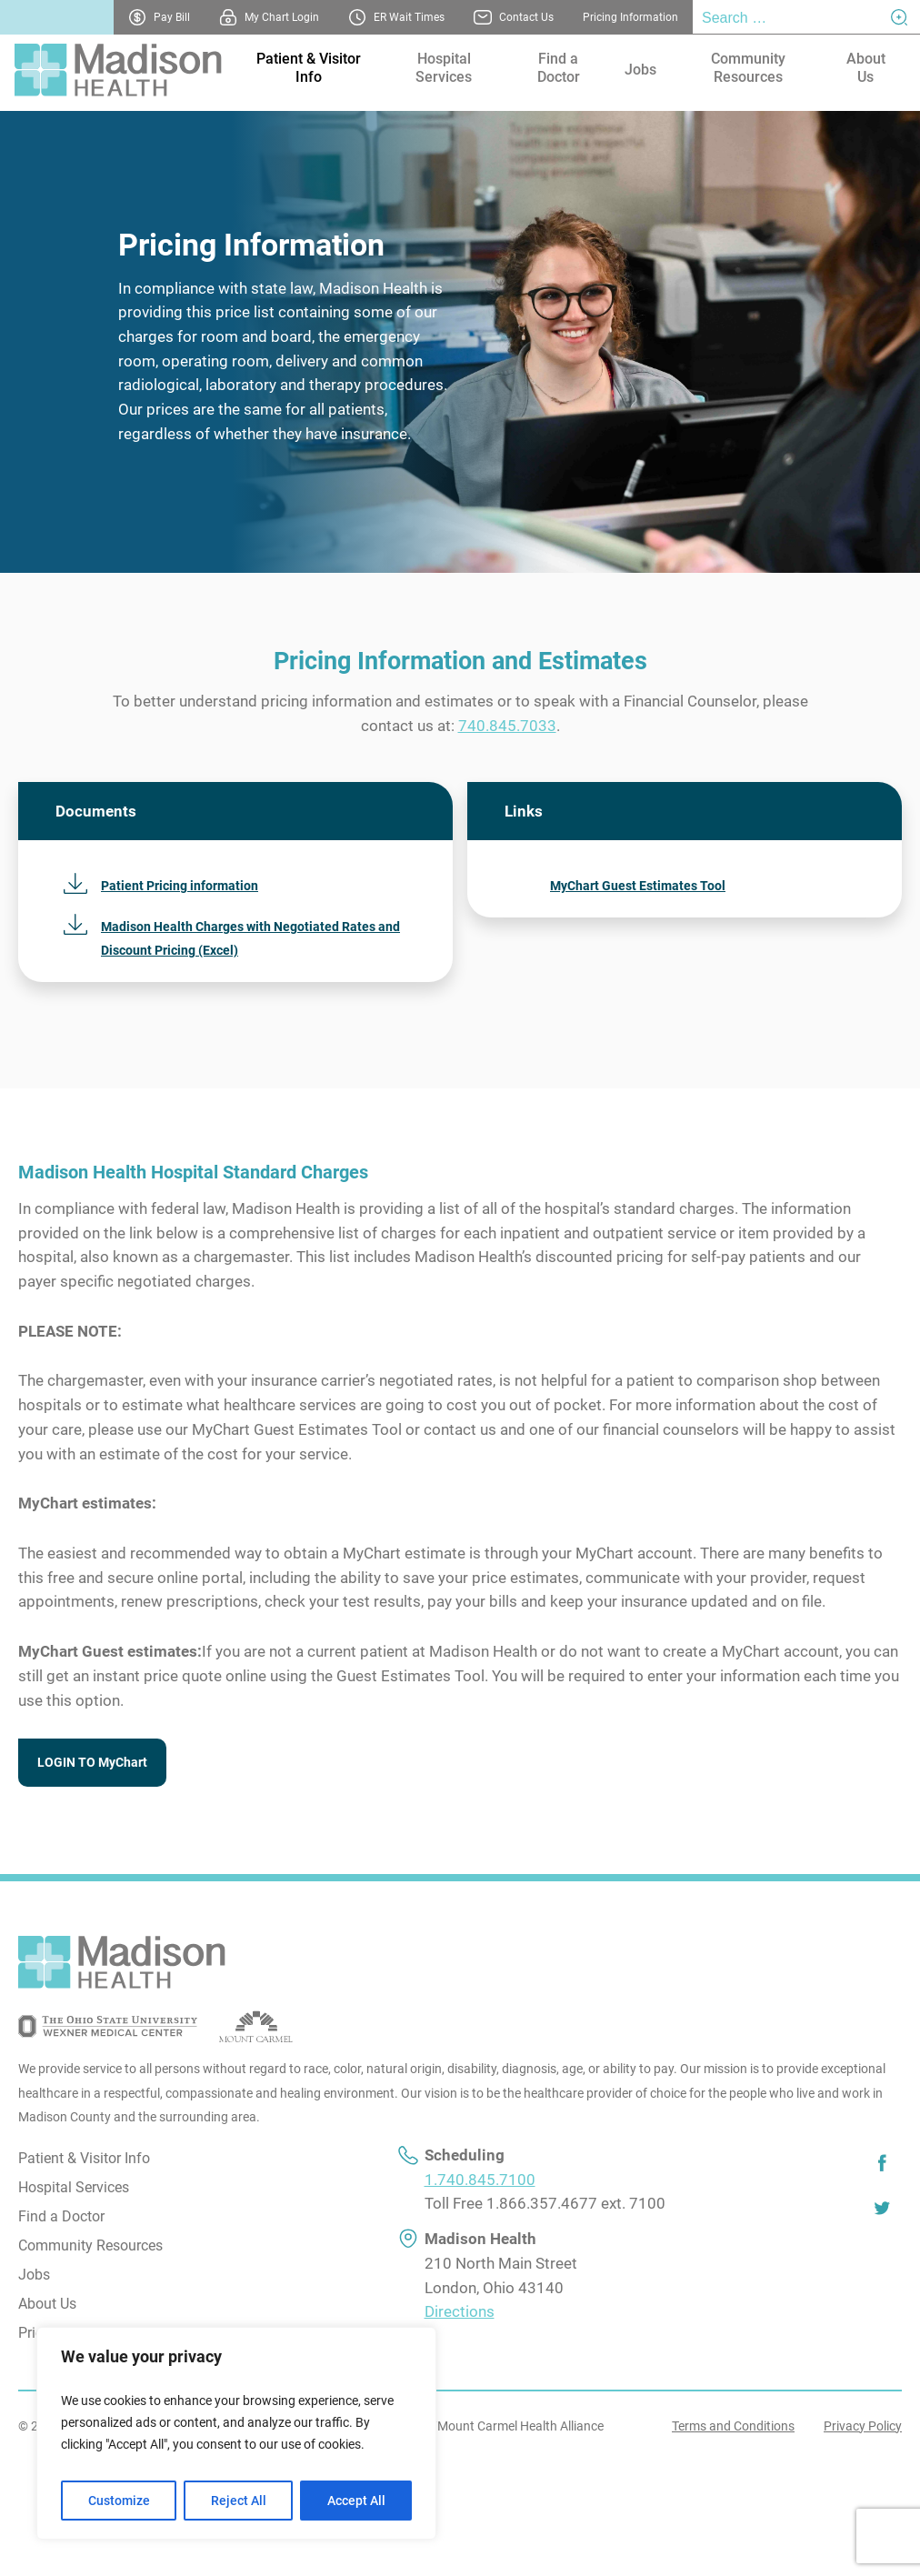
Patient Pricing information (179, 885)
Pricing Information (630, 17)
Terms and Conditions (733, 2426)
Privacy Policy (863, 2426)
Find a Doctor (558, 67)
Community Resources (748, 67)
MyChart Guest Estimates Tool (637, 885)
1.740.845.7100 (480, 2180)
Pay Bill (172, 17)
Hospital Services (443, 67)
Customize (119, 2500)
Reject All (238, 2500)
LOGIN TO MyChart (92, 1762)
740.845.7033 (507, 726)
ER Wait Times (409, 17)
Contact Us (526, 17)
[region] (236, 2433)
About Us (865, 67)
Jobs (640, 69)
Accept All (356, 2500)
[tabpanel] (460, 342)
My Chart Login (282, 17)
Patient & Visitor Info (308, 67)
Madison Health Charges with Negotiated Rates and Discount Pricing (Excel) (250, 938)
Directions (460, 2311)
